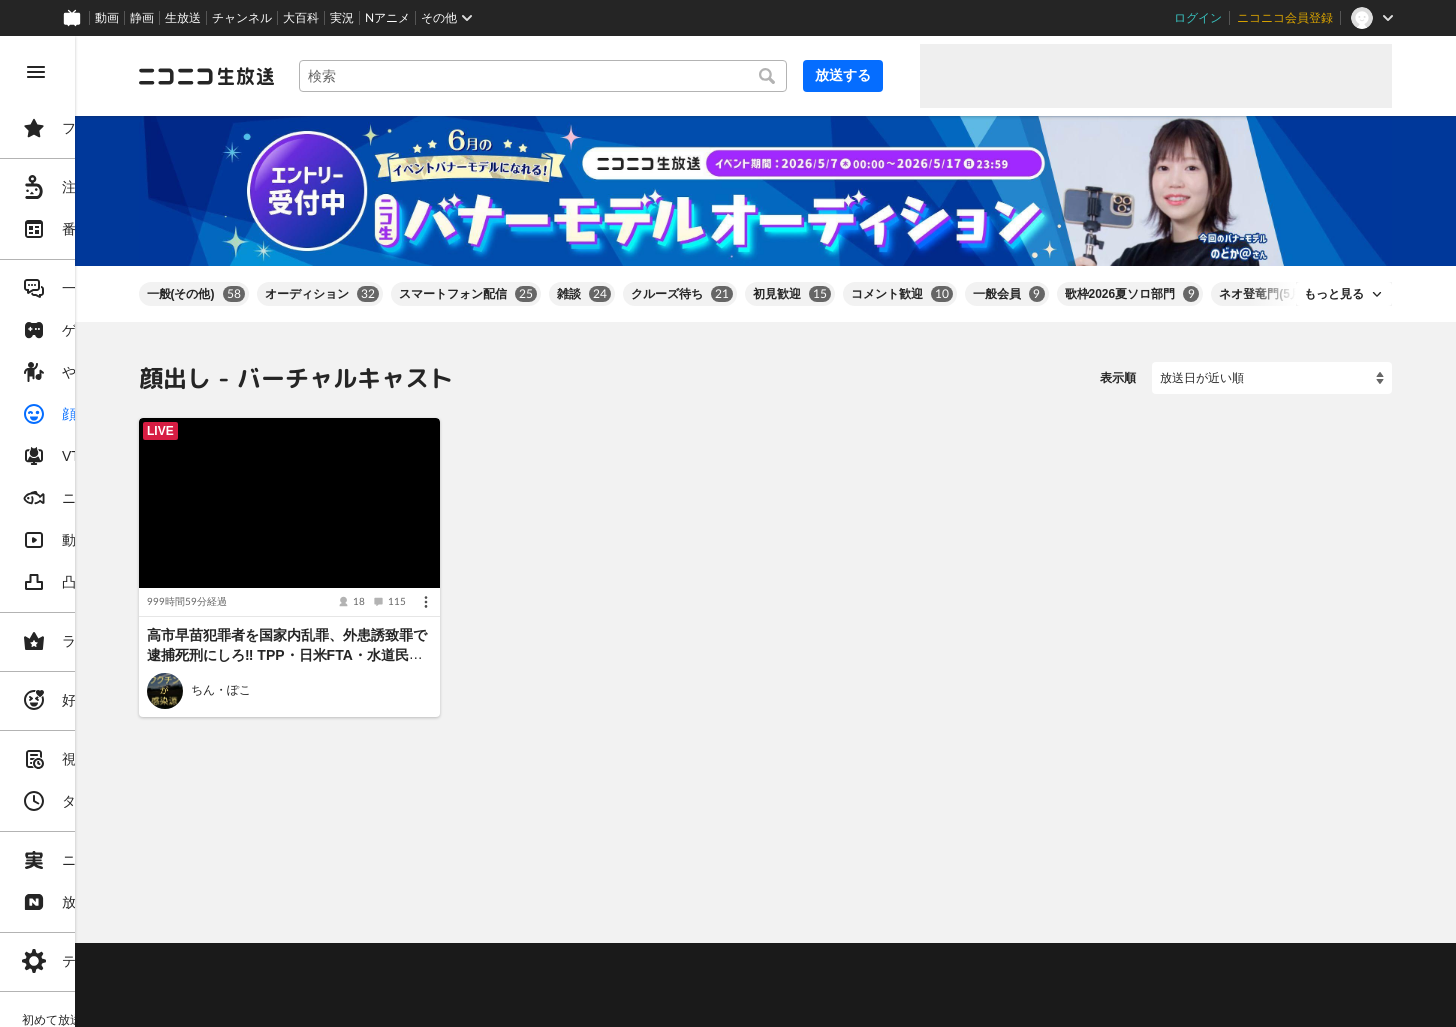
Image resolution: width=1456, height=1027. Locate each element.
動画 (107, 18)
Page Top (840, 876)
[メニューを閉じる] (36, 72)
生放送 (183, 18)
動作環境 (543, 928)
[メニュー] (538, 563)
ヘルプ (484, 928)
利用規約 (608, 928)
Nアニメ (387, 18)
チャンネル (242, 18)
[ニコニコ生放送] (356, 76)
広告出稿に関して (336, 1002)
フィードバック (1324, 874)
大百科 (301, 18)
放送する (856, 75)
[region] (112, 531)
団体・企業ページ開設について (682, 977)
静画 (142, 18)
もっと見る (1334, 276)
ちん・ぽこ (370, 651)
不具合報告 (419, 928)
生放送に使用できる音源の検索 (497, 977)
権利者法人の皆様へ (342, 977)
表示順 (1118, 360)
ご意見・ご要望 (330, 928)
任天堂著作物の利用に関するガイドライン (515, 1002)
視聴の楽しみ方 (330, 953)
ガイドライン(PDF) (701, 928)
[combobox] (624, 76)
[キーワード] (624, 76)
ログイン (1198, 18)
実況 (342, 18)
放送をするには (431, 953)
